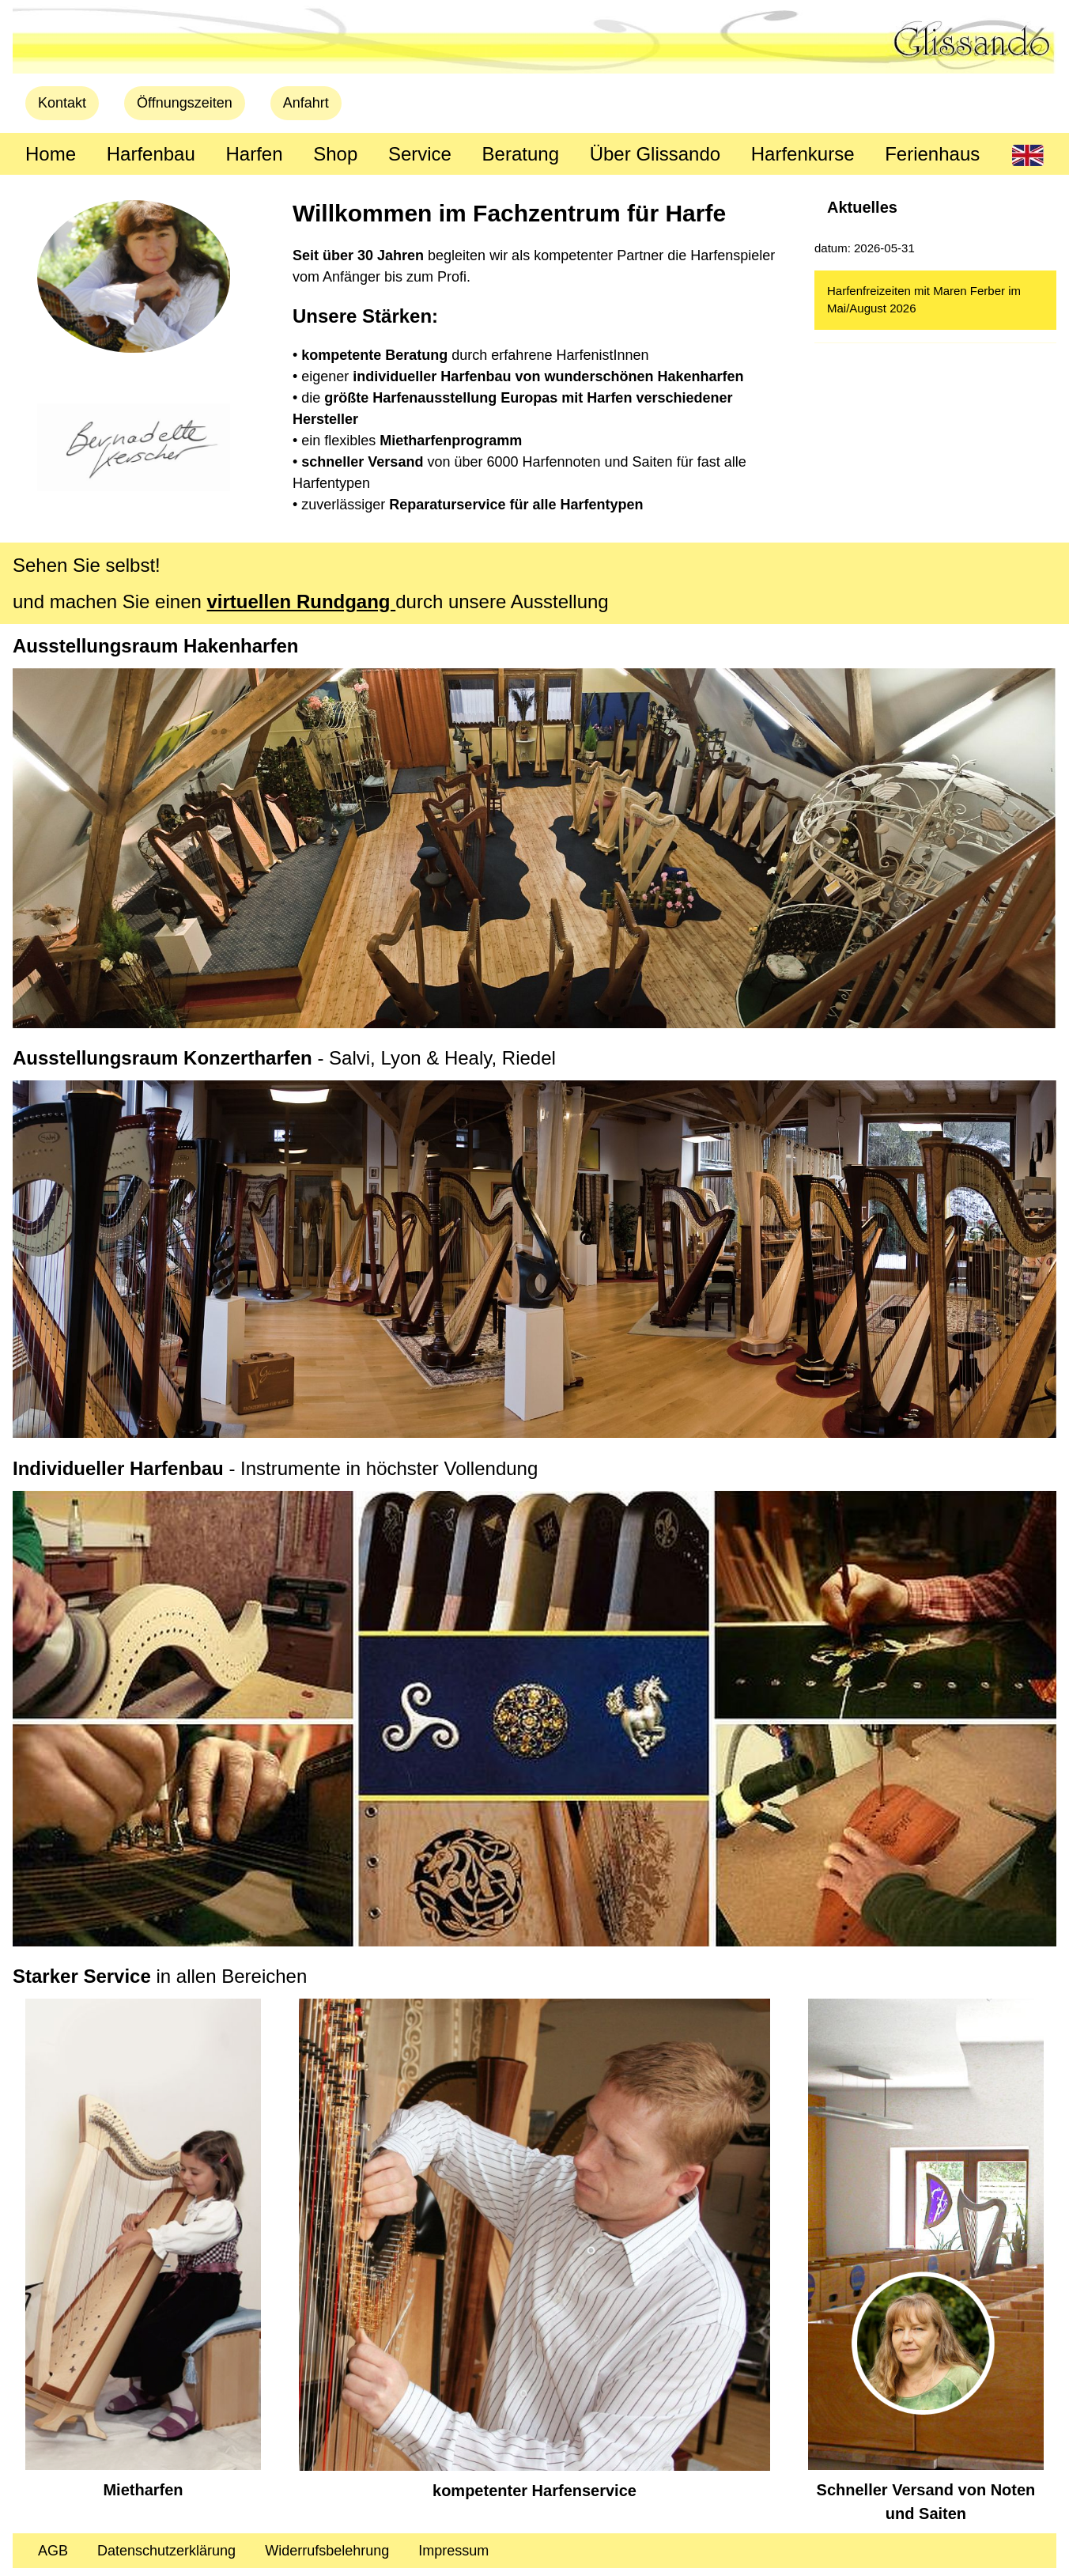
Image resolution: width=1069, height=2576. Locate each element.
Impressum (453, 2551)
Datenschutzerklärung (166, 2551)
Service (419, 154)
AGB (53, 2551)
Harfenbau (151, 154)
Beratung (520, 154)
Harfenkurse (803, 154)
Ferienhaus (932, 154)
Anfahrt (306, 103)
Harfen (253, 154)
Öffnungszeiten (184, 103)
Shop (335, 154)
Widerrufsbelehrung (327, 2551)
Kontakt (62, 103)
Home (50, 154)
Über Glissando (655, 154)
